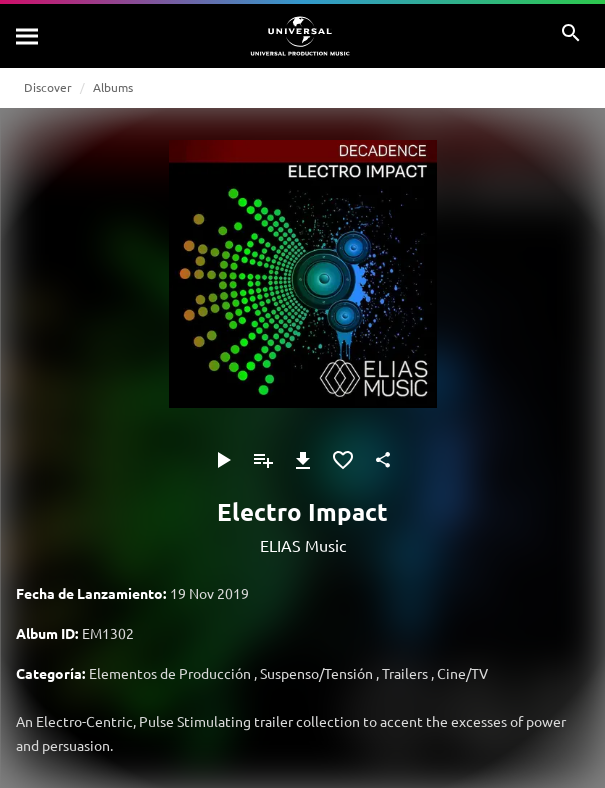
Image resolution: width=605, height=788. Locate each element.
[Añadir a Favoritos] (343, 460)
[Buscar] (28, 36)
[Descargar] (303, 460)
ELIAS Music (303, 545)
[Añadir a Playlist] (263, 460)
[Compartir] (383, 460)
